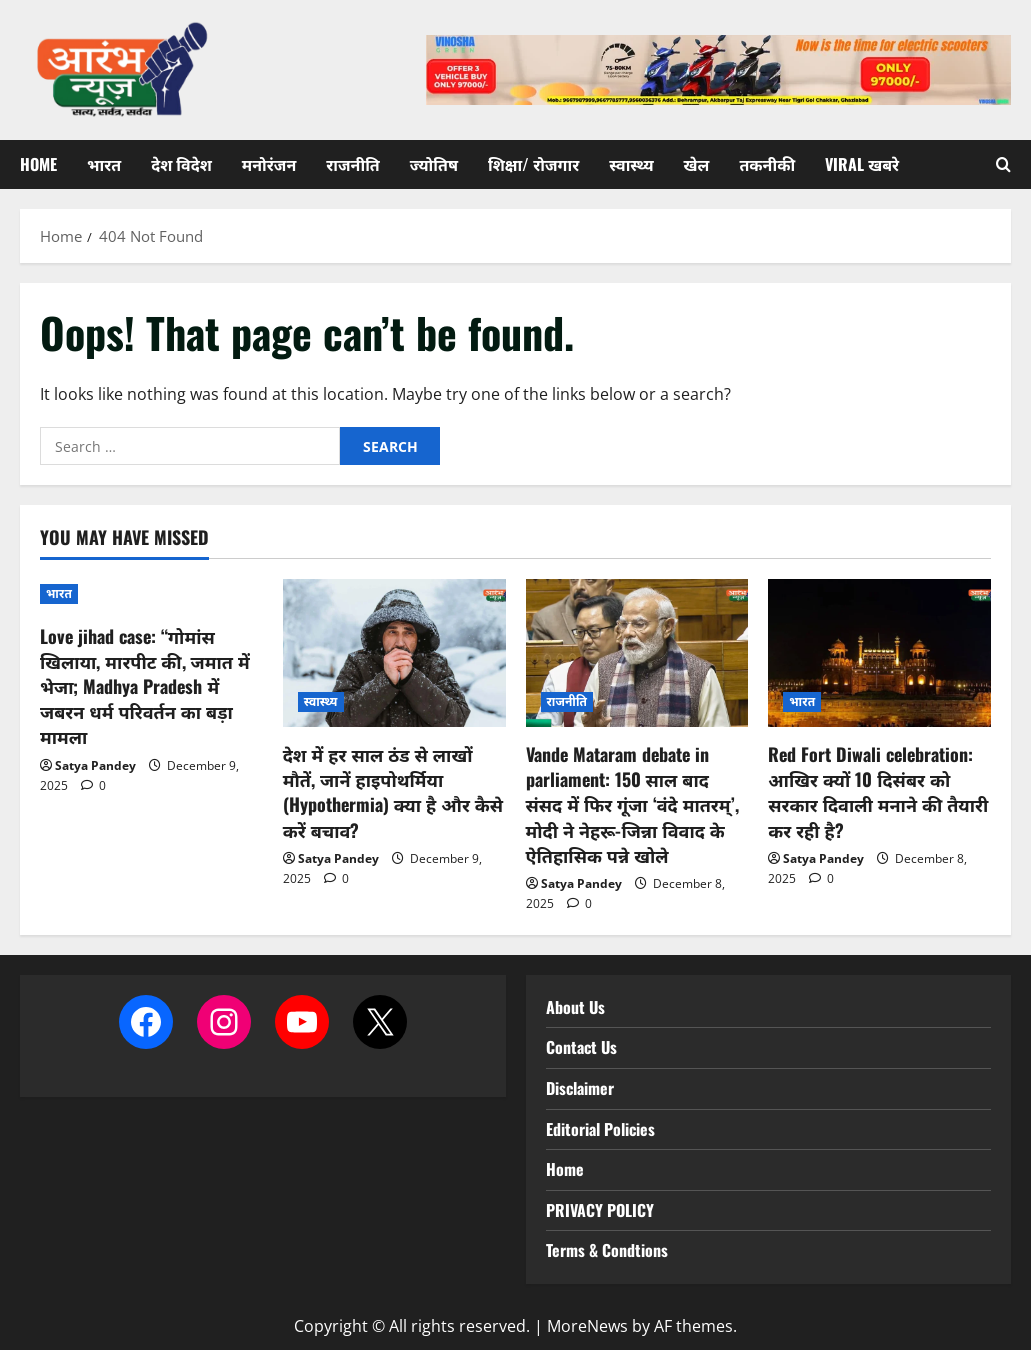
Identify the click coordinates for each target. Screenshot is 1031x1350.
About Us (575, 1007)
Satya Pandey (95, 765)
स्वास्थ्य (631, 164)
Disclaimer (580, 1088)
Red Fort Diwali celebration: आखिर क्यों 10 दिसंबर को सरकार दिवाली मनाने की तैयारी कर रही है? (878, 792)
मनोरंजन (269, 164)
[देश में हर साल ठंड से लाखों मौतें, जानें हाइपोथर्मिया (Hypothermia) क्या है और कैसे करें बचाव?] (394, 653)
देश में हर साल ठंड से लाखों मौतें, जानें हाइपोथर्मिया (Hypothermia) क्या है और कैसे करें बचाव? (393, 792)
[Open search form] (1003, 164)
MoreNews (587, 1326)
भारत (104, 164)
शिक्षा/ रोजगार (533, 164)
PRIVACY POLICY (600, 1210)
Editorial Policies (600, 1129)
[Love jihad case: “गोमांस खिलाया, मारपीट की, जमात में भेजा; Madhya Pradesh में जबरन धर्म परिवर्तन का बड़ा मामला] (151, 594)
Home (38, 164)
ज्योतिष (434, 164)
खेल (697, 164)
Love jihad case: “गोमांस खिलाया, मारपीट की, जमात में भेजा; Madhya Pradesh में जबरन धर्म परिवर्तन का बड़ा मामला (145, 686)
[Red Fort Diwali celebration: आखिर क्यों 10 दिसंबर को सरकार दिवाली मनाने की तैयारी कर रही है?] (879, 653)
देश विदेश (181, 164)
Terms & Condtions (607, 1250)
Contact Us (581, 1047)
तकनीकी (767, 164)
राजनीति (353, 164)
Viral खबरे (862, 164)
